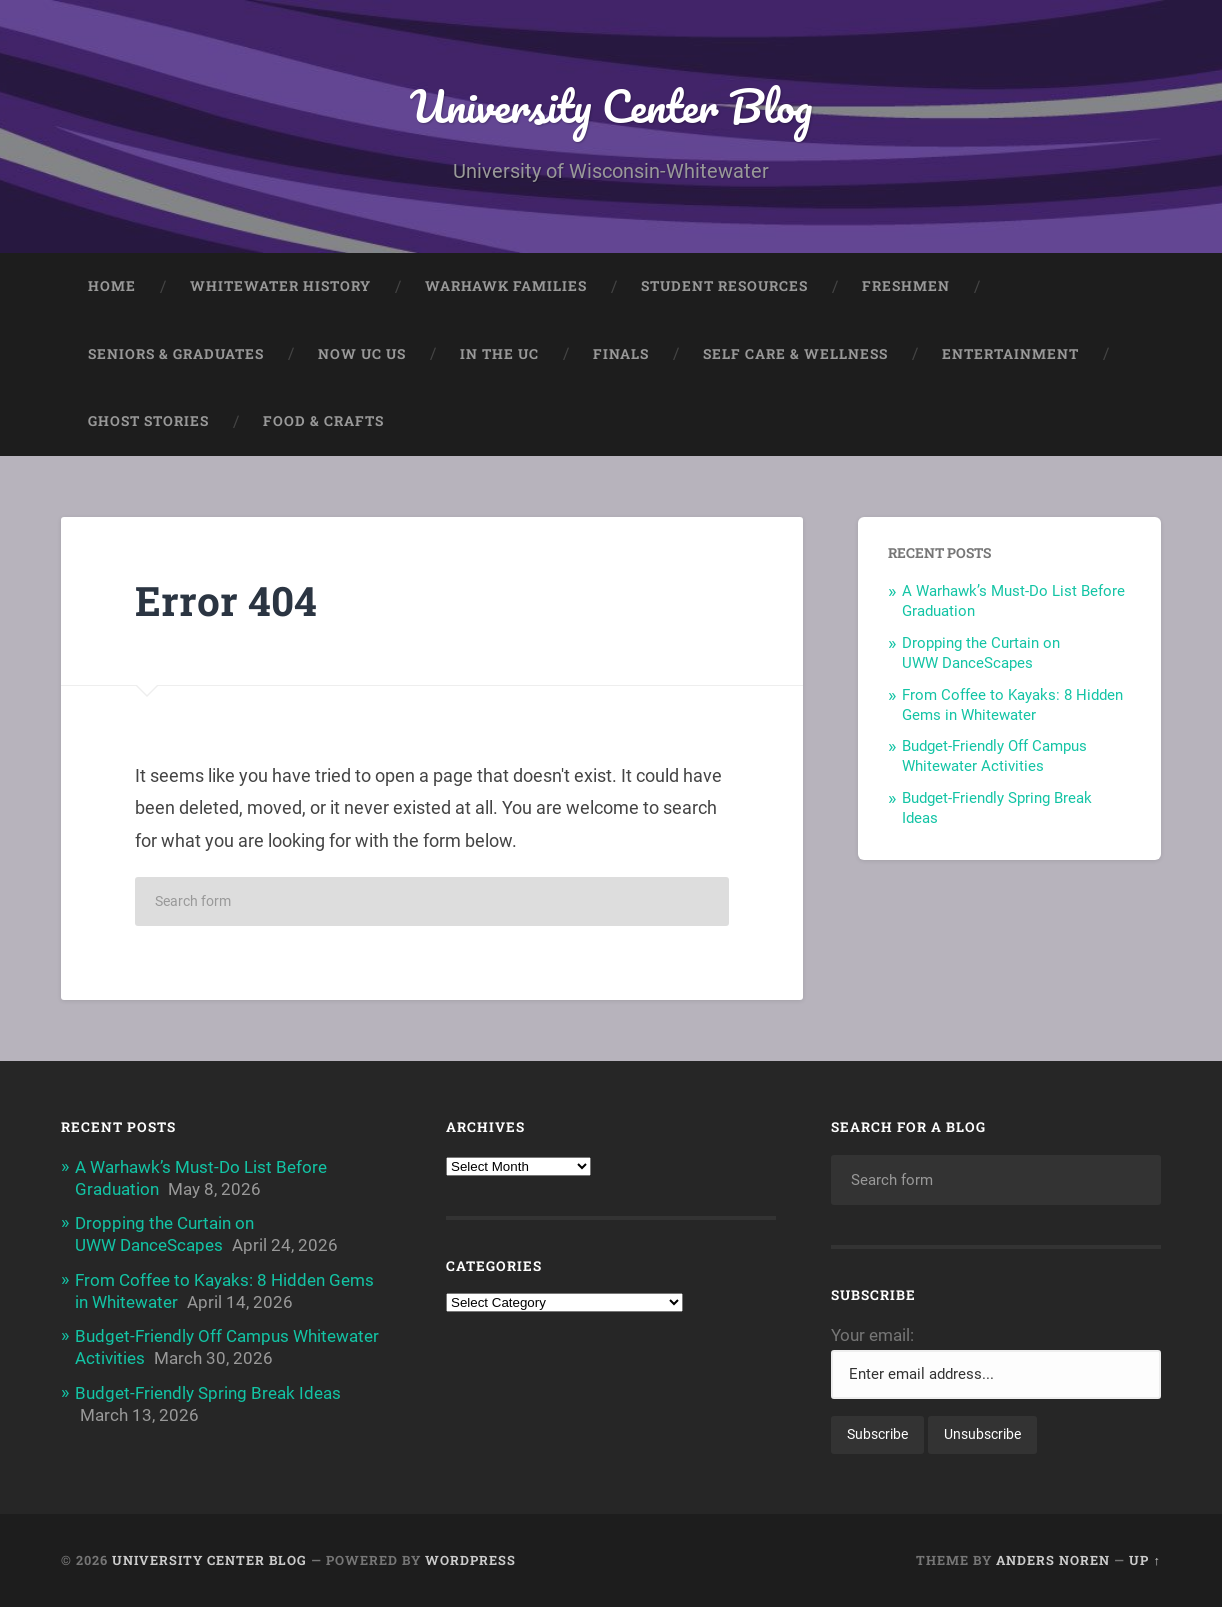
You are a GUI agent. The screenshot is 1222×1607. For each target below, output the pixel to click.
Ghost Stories (148, 421)
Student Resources (724, 286)
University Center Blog (611, 105)
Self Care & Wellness (795, 354)
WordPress (470, 1560)
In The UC (499, 354)
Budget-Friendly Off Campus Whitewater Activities (994, 756)
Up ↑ (1144, 1560)
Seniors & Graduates (176, 354)
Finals (621, 354)
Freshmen (906, 286)
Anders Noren (1053, 1560)
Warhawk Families (506, 286)
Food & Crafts (323, 421)
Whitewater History (280, 286)
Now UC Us (362, 354)
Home (112, 286)
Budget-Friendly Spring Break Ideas (208, 1393)
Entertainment (1010, 354)
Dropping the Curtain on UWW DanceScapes (981, 653)
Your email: (872, 1335)
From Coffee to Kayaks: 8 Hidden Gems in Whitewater (1012, 705)
